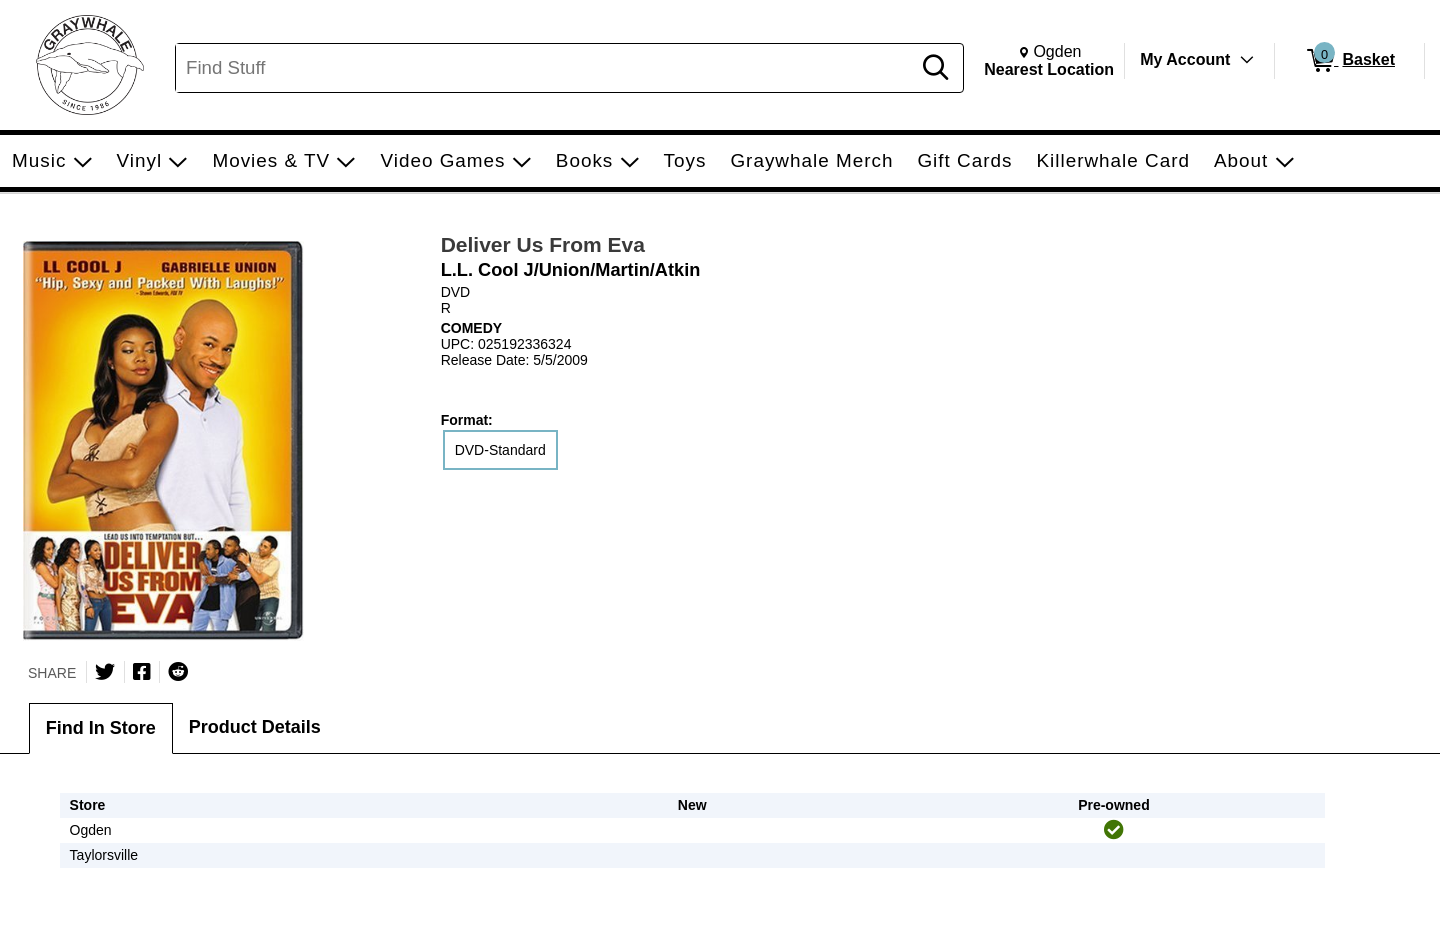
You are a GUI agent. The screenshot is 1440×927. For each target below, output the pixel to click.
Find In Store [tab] (101, 728)
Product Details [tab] (255, 727)
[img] (1114, 830)
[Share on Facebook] (142, 672)
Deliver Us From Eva (543, 244)
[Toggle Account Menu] (1247, 60)
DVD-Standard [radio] (500, 450)
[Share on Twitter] (105, 672)
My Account (1185, 59)
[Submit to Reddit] (178, 672)
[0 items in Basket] (1349, 61)
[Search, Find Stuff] (546, 68)
